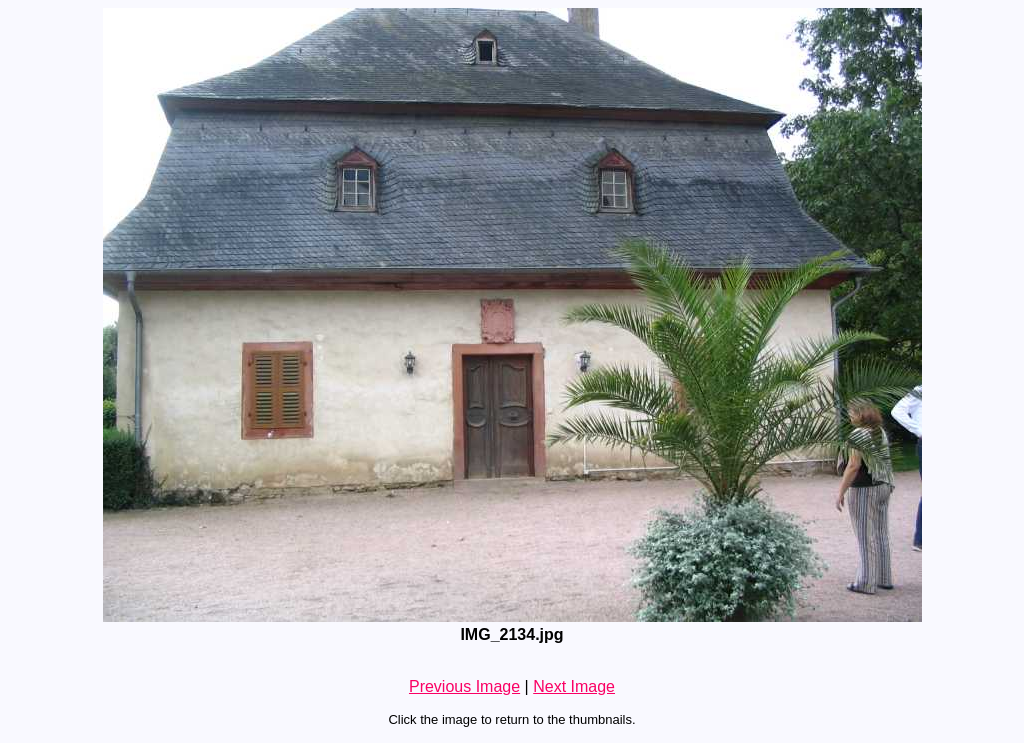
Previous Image (464, 686)
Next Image (574, 686)
